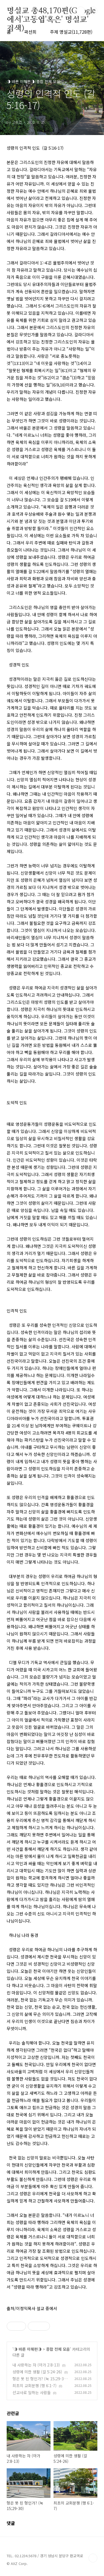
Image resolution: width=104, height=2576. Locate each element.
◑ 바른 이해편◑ (28, 2349)
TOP (92, 2558)
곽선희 (30, 31)
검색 (81, 11)
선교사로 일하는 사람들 (31, 2392)
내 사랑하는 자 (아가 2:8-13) (36, 2365)
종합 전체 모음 (58, 2349)
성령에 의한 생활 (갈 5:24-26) (37, 2371)
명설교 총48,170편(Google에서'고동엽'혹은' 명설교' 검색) (51, 11)
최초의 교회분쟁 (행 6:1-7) (34, 2385)
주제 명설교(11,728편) (71, 31)
